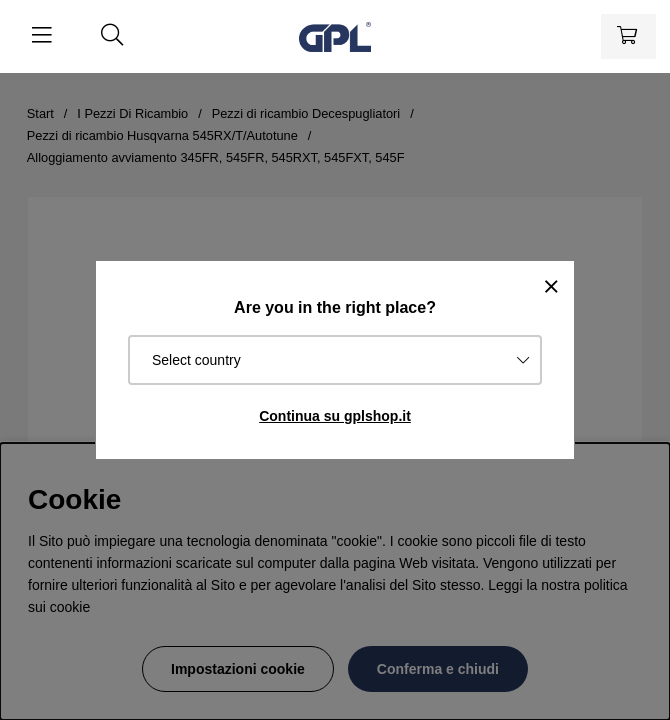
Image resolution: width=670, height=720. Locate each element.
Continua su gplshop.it (335, 416)
